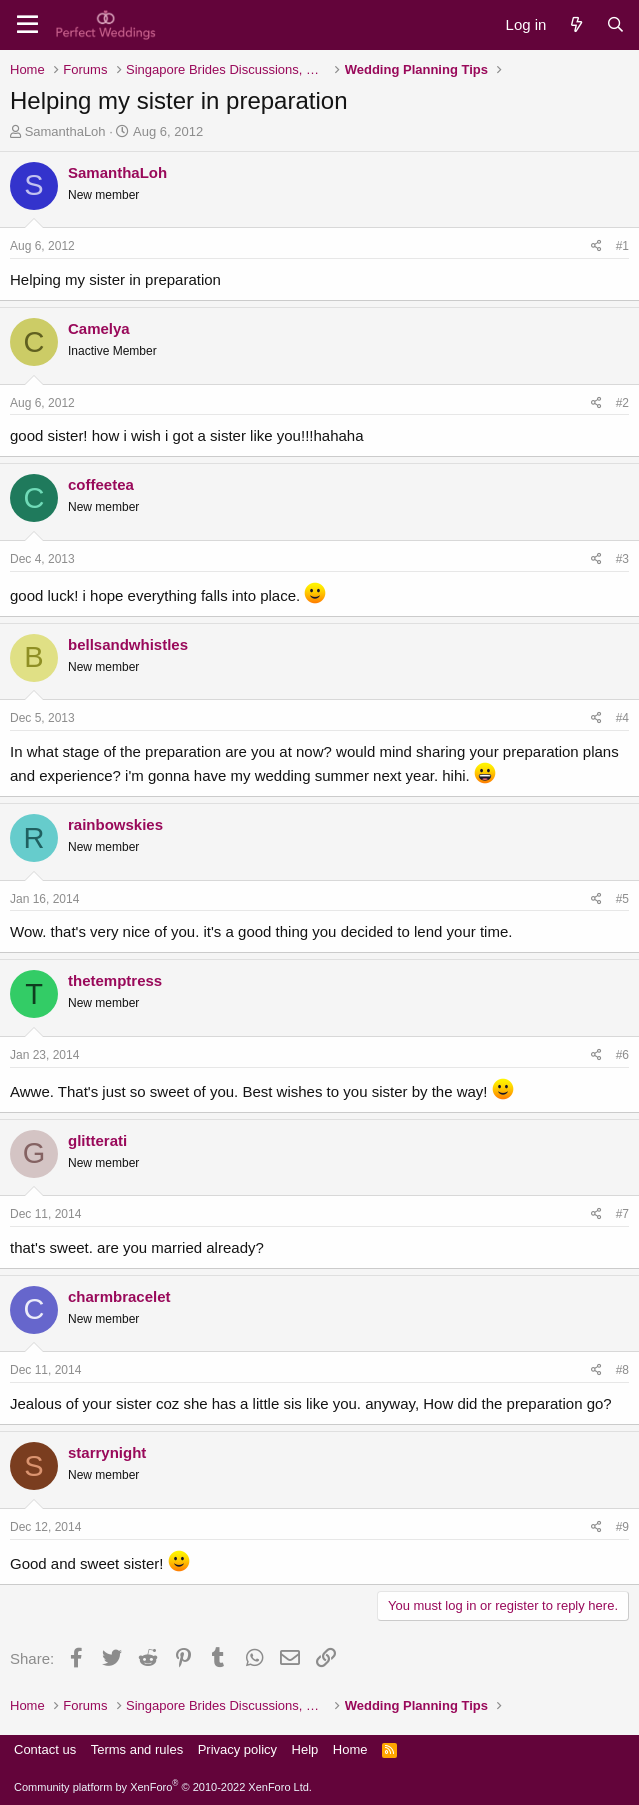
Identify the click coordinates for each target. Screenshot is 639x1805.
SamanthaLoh (65, 131)
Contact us (45, 1749)
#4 (622, 718)
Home (350, 1749)
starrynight (107, 1452)
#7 (622, 1214)
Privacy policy (237, 1749)
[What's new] (575, 24)
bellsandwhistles (128, 644)
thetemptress (115, 980)
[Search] (615, 24)
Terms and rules (137, 1749)
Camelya (99, 328)
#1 (622, 246)
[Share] (596, 246)
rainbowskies (115, 824)
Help (305, 1749)
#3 (622, 559)
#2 (622, 403)
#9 (622, 1527)
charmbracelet (119, 1296)
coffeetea (101, 484)
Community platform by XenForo (163, 1787)
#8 (622, 1370)
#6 (622, 1055)
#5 (622, 899)
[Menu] (27, 25)
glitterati (97, 1140)
